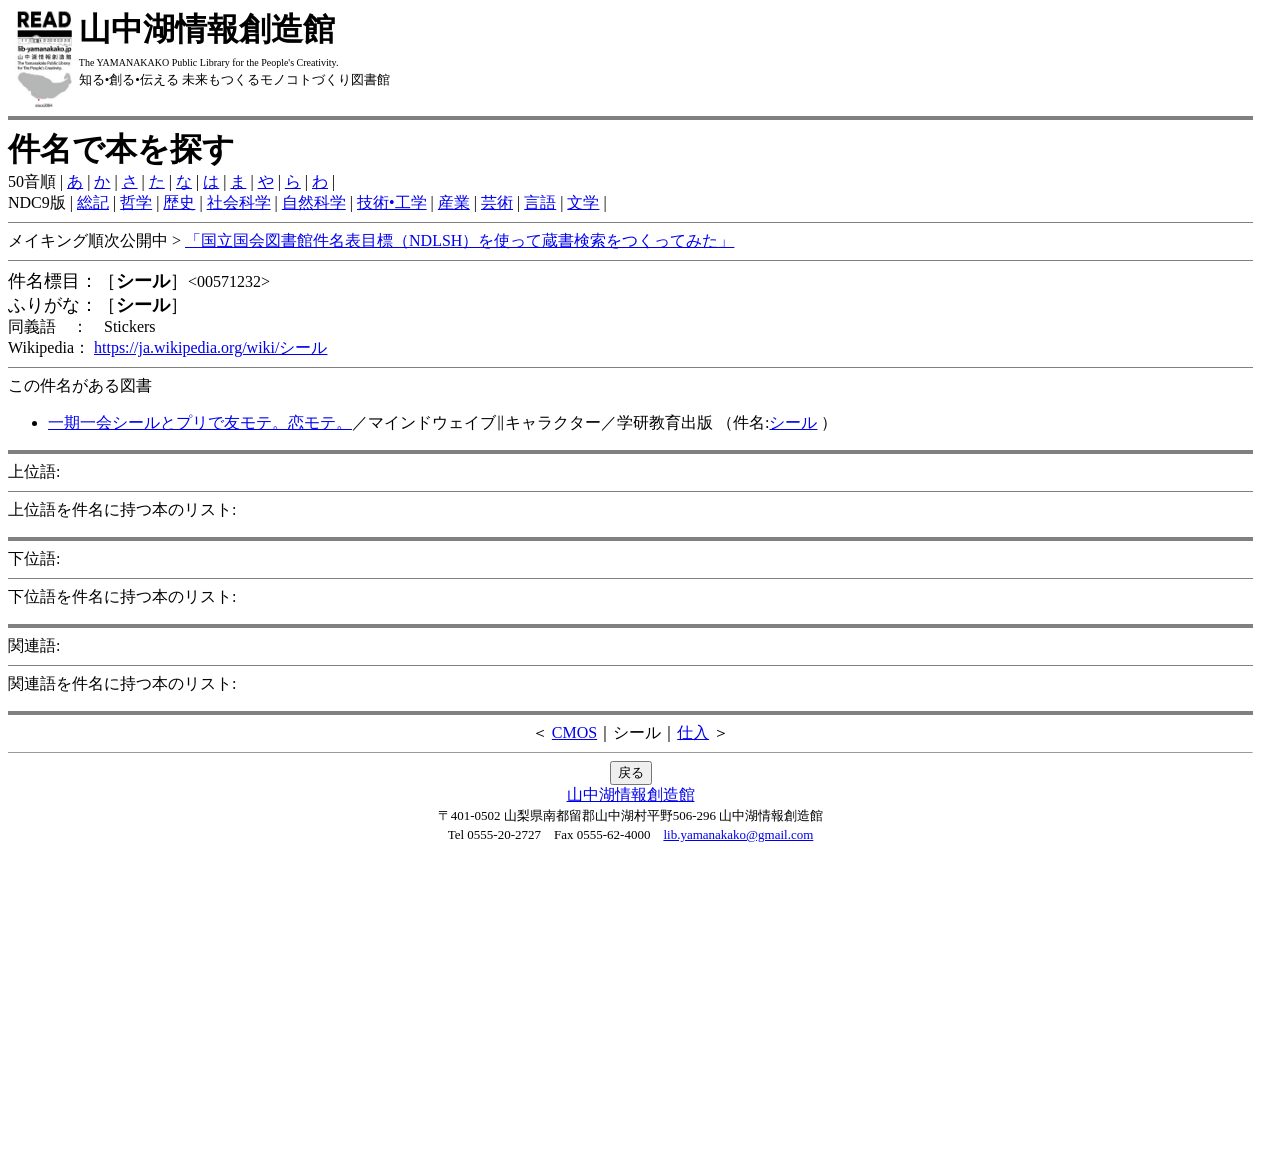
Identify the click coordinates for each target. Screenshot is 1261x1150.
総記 (93, 202)
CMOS (574, 732)
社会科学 (239, 202)
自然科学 (314, 202)
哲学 (136, 202)
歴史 (179, 202)
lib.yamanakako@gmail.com (738, 834)
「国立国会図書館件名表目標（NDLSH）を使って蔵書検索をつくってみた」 (459, 240)
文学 (583, 202)
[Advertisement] (631, 1002)
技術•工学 (392, 202)
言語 (540, 202)
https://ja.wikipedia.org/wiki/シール (210, 347)
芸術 (497, 202)
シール (793, 422)
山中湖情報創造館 (631, 794)
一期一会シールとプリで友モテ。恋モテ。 (200, 422)
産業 (454, 202)
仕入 (693, 732)
